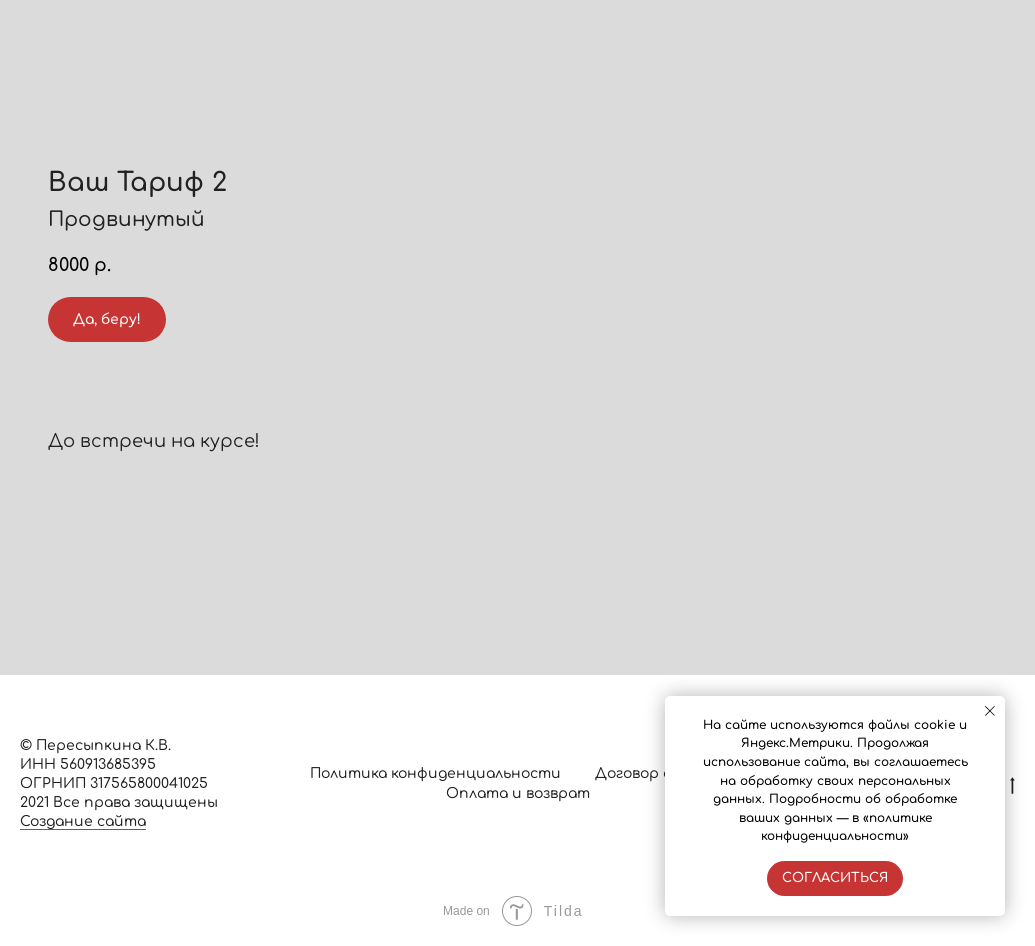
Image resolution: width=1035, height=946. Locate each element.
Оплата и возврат (518, 793)
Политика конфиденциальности (435, 773)
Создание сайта (83, 821)
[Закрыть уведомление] (990, 711)
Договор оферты (660, 773)
